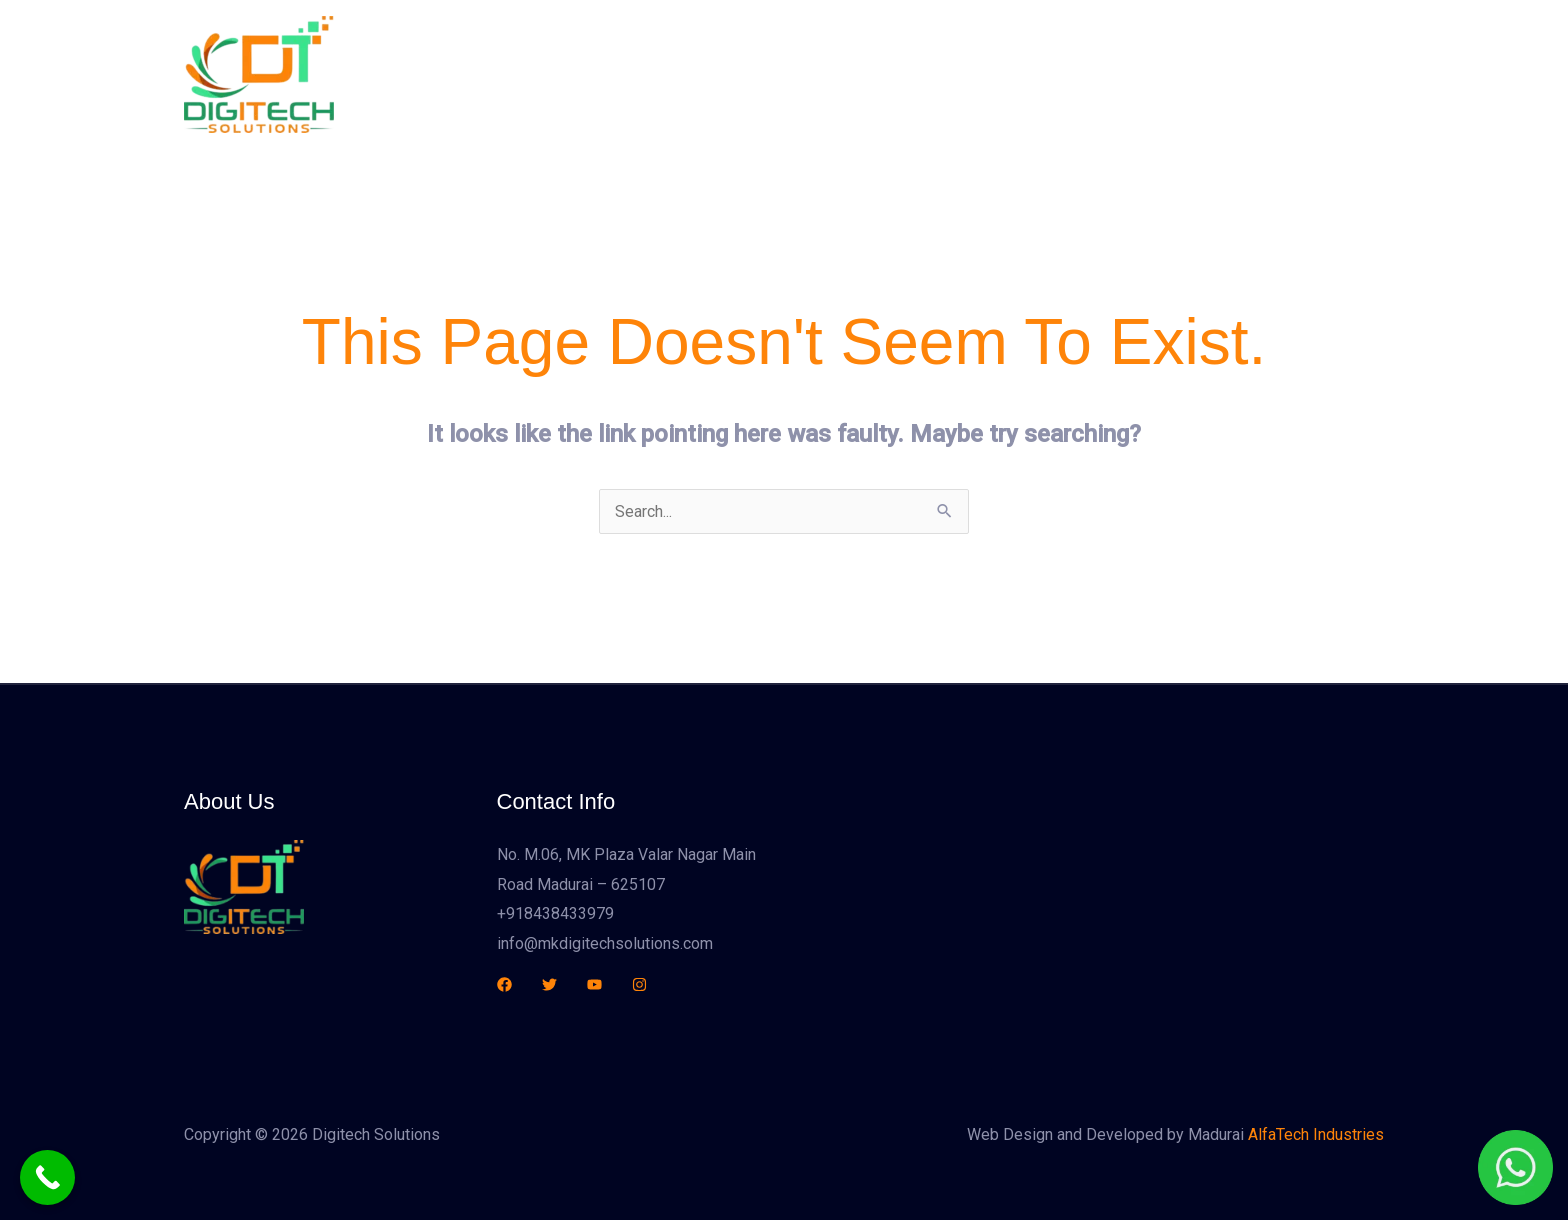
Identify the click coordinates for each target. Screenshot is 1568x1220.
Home (743, 74)
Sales (1006, 74)
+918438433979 (555, 913)
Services (923, 74)
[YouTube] (594, 984)
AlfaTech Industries (1316, 1134)
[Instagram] (639, 984)
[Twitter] (549, 984)
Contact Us (1096, 74)
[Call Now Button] (47, 1177)
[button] (1277, 74)
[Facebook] (504, 984)
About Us (828, 74)
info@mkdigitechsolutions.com (605, 943)
